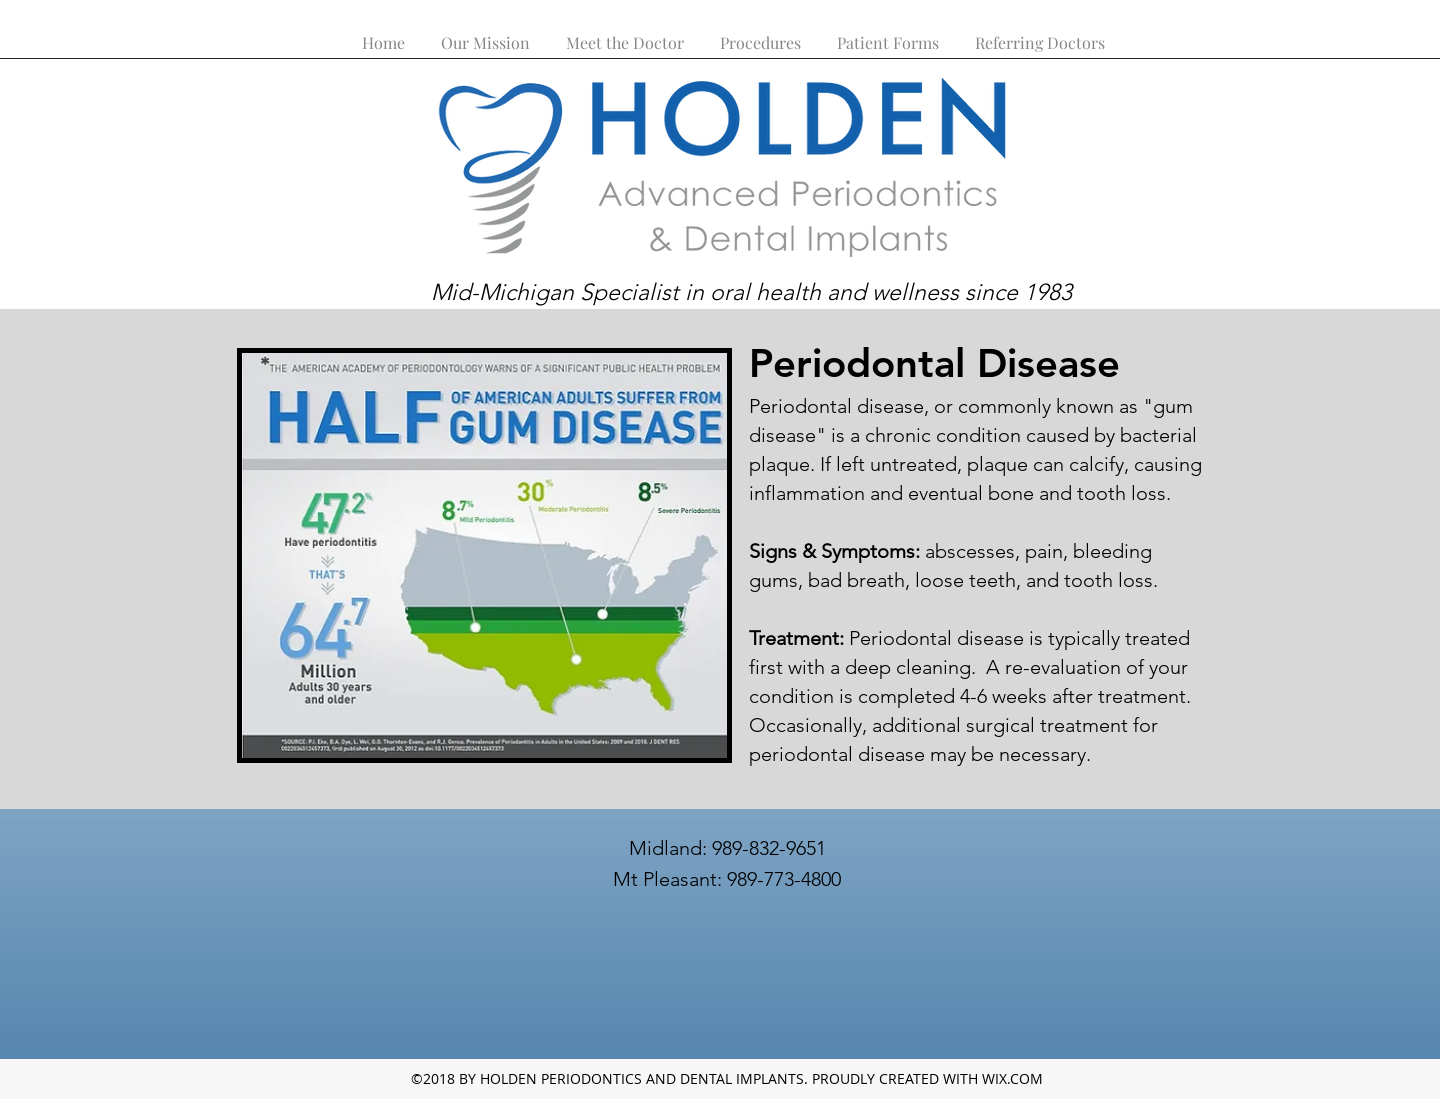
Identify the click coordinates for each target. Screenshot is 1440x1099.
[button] (760, 34)
